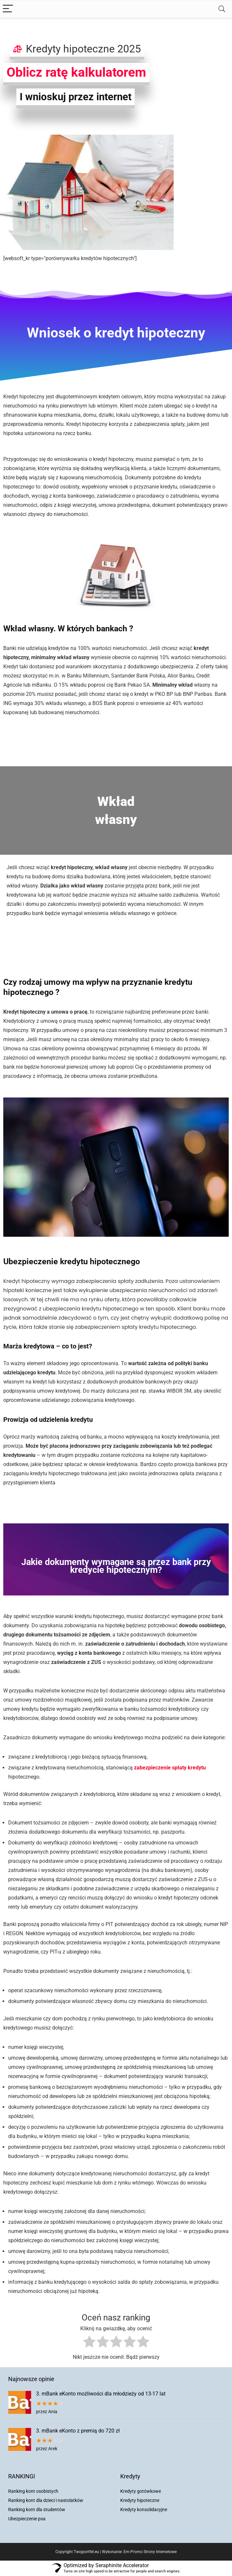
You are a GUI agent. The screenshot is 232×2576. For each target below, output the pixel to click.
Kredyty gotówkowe (140, 2491)
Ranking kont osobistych (33, 2491)
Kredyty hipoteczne (139, 2500)
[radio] (89, 2343)
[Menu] (8, 9)
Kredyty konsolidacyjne (143, 2509)
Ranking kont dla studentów (36, 2509)
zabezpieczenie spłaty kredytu (170, 1768)
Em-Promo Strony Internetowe (150, 2551)
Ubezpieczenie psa (27, 2518)
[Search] (222, 9)
